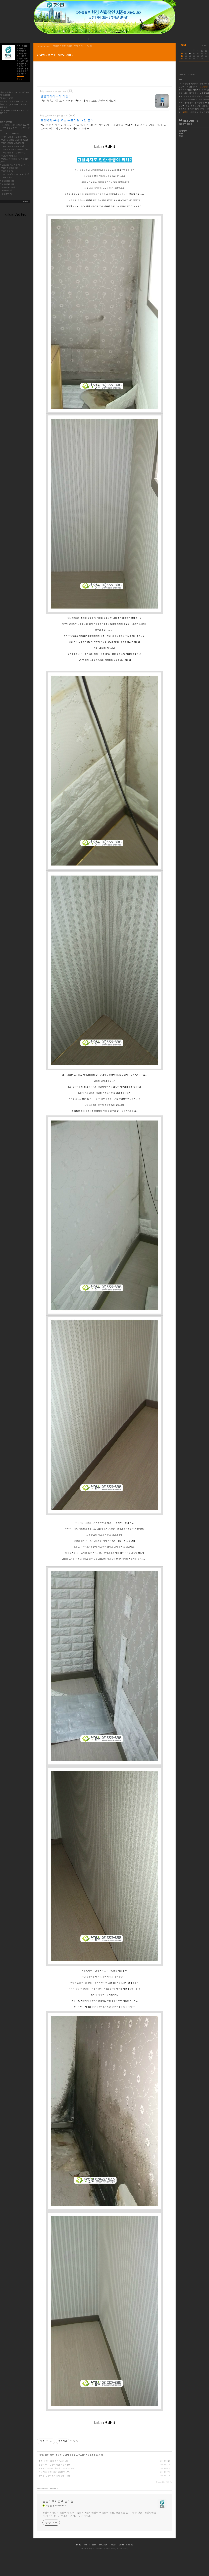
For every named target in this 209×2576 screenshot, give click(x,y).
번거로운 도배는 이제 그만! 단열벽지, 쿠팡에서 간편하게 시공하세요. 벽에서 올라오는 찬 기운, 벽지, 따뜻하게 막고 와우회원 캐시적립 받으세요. (103, 126)
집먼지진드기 (193, 109)
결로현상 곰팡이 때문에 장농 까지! (54, 2468)
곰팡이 (185, 112)
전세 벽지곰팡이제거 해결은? (52, 2471)
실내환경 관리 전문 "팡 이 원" (15, 165)
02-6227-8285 (6, 98)
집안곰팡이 (195, 106)
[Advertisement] (50, 2490)
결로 (187, 106)
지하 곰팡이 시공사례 (13, 143)
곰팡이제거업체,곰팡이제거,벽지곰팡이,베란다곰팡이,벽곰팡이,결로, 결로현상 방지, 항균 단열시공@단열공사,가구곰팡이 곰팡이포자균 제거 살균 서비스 (99, 2535)
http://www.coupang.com (54, 115)
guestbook (113, 2565)
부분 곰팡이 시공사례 (14, 152)
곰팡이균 (205, 106)
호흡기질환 (193, 112)
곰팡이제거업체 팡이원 (58, 2522)
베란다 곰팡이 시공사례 (15, 140)
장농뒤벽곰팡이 (185, 90)
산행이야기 (8, 187)
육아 (194, 96)
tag (85, 2565)
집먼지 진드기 (10, 168)
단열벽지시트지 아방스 (55, 96)
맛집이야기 (8, 181)
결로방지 (182, 109)
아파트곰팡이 (184, 83)
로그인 (82, 39)
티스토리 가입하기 (190, 120)
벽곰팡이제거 (191, 86)
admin (121, 2565)
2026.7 (183, 45)
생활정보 (7, 193)
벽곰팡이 (196, 90)
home (78, 2565)
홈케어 (7, 177)
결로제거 (200, 96)
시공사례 (69, 39)
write (130, 2565)
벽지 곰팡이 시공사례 (74, 2455)
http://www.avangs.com (53, 91)
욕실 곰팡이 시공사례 (13, 146)
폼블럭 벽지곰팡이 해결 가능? (52, 2464)
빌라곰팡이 (199, 102)
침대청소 (8, 171)
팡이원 (84, 2569)
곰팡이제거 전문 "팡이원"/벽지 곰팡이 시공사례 (72, 46)
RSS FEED (185, 124)
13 (186, 53)
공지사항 (55, 39)
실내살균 (187, 96)
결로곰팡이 (193, 93)
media (93, 2565)
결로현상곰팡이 (190, 99)
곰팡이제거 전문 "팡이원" (50, 2455)
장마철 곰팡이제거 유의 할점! (52, 2475)
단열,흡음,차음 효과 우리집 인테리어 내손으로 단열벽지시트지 (78, 101)
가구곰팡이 (188, 102)
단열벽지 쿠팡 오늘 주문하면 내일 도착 (66, 120)
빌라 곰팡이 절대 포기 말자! (51, 2460)
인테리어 (195, 83)
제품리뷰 (7, 190)
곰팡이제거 (204, 86)
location (103, 2565)
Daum (108, 2569)
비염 (186, 93)
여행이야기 (8, 184)
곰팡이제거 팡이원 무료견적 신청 (14, 101)
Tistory (125, 2569)
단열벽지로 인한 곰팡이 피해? (55, 55)
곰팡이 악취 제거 (12, 155)
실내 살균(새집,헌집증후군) (16, 174)
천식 (202, 109)
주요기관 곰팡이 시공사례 (16, 149)
